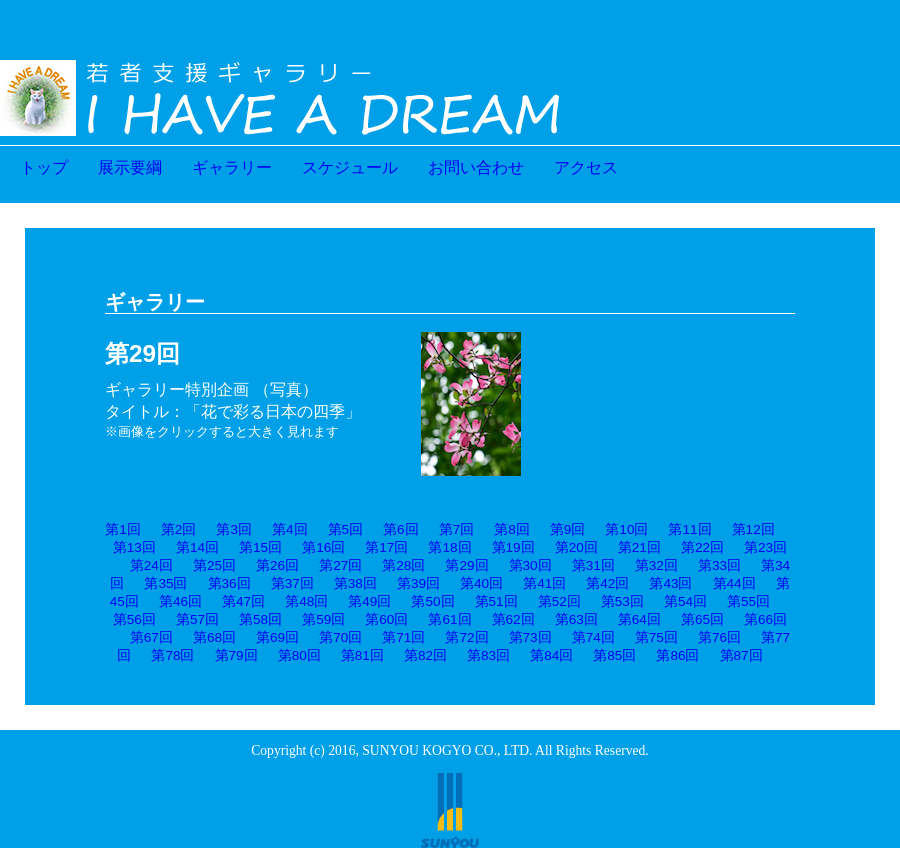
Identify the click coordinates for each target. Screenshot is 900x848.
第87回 (741, 655)
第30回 (530, 565)
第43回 (670, 583)
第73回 (530, 637)
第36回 (229, 583)
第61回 (449, 619)
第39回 (418, 583)
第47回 (243, 601)
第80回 (299, 655)
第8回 (512, 529)
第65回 (702, 619)
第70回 (340, 637)
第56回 (134, 619)
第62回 (513, 619)
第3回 (234, 529)
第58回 (260, 619)
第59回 (323, 619)
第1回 (123, 529)
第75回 (656, 637)
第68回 (214, 637)
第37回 (292, 583)
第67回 (151, 637)
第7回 (457, 529)
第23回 (765, 547)
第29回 (466, 565)
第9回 (568, 529)
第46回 (180, 601)
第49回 (369, 601)
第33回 (719, 565)
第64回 (639, 619)
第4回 (290, 529)
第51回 (496, 601)
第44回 (734, 583)
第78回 (172, 655)
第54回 (685, 601)
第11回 (689, 529)
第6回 (401, 529)
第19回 (513, 547)
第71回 (403, 637)
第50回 (432, 601)
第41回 (544, 583)
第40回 (481, 583)
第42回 (607, 583)
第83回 (488, 655)
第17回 (386, 547)
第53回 (622, 601)
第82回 (425, 655)
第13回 (134, 547)
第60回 (386, 619)
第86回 (677, 655)
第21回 (639, 547)
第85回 (614, 655)
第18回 (449, 547)
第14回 (197, 547)
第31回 (593, 565)
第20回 (576, 547)
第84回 (551, 655)
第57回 (197, 619)
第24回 (151, 565)
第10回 (626, 529)
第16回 (323, 547)
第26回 (277, 565)
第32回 (656, 565)
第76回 (719, 637)
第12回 (753, 529)
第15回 (260, 547)
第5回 (346, 529)
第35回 (165, 583)
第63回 (576, 619)
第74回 (593, 637)
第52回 (559, 601)
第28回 (403, 565)
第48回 (306, 601)
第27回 (340, 565)
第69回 (277, 637)
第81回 (362, 655)
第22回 (702, 547)
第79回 (236, 655)
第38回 (355, 583)
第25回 (214, 565)
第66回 (765, 619)
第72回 (466, 637)
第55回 (748, 601)
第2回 (179, 529)
